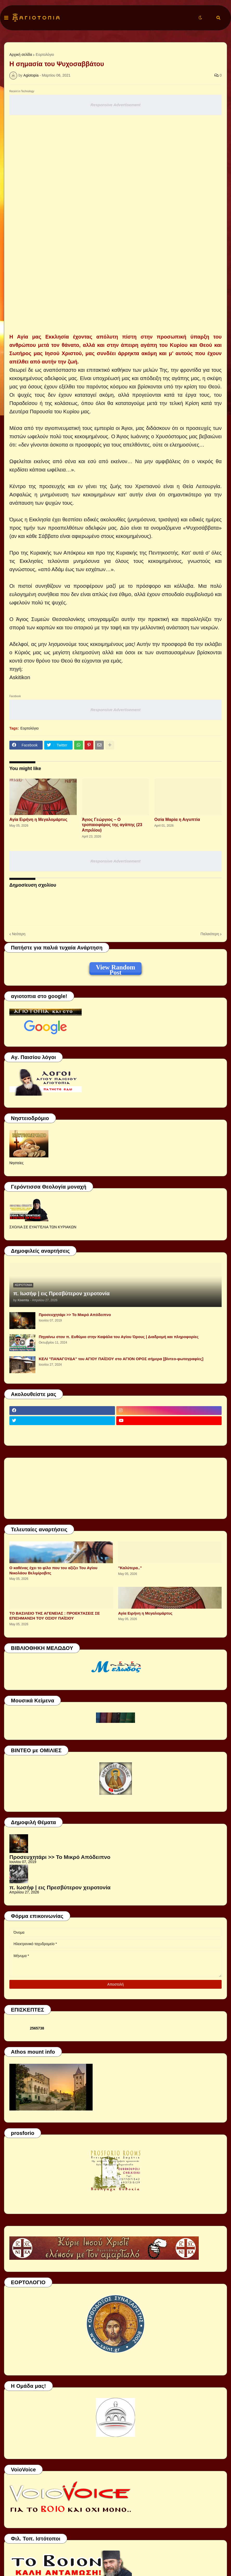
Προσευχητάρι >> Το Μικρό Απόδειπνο (75, 1314)
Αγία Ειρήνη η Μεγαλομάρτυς (38, 819)
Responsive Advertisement (115, 105)
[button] (6, 18)
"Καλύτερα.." (130, 1568)
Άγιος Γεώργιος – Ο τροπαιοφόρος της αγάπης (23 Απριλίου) (112, 825)
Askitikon (19, 677)
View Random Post (115, 968)
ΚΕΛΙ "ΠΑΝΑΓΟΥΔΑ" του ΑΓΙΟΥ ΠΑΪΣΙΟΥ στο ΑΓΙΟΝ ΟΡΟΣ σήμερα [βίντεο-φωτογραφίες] (121, 1359)
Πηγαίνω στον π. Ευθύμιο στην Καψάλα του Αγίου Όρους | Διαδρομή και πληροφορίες (118, 1336)
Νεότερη (18, 934)
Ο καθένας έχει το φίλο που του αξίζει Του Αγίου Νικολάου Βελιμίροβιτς (53, 1570)
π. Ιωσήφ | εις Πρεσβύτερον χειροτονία (61, 1293)
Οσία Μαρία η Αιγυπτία (177, 819)
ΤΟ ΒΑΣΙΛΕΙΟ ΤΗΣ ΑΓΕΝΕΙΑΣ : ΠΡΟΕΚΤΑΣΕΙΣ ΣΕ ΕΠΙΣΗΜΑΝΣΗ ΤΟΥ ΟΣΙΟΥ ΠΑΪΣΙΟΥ (54, 1616)
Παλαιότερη (210, 934)
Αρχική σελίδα (20, 54)
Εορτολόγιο (45, 54)
